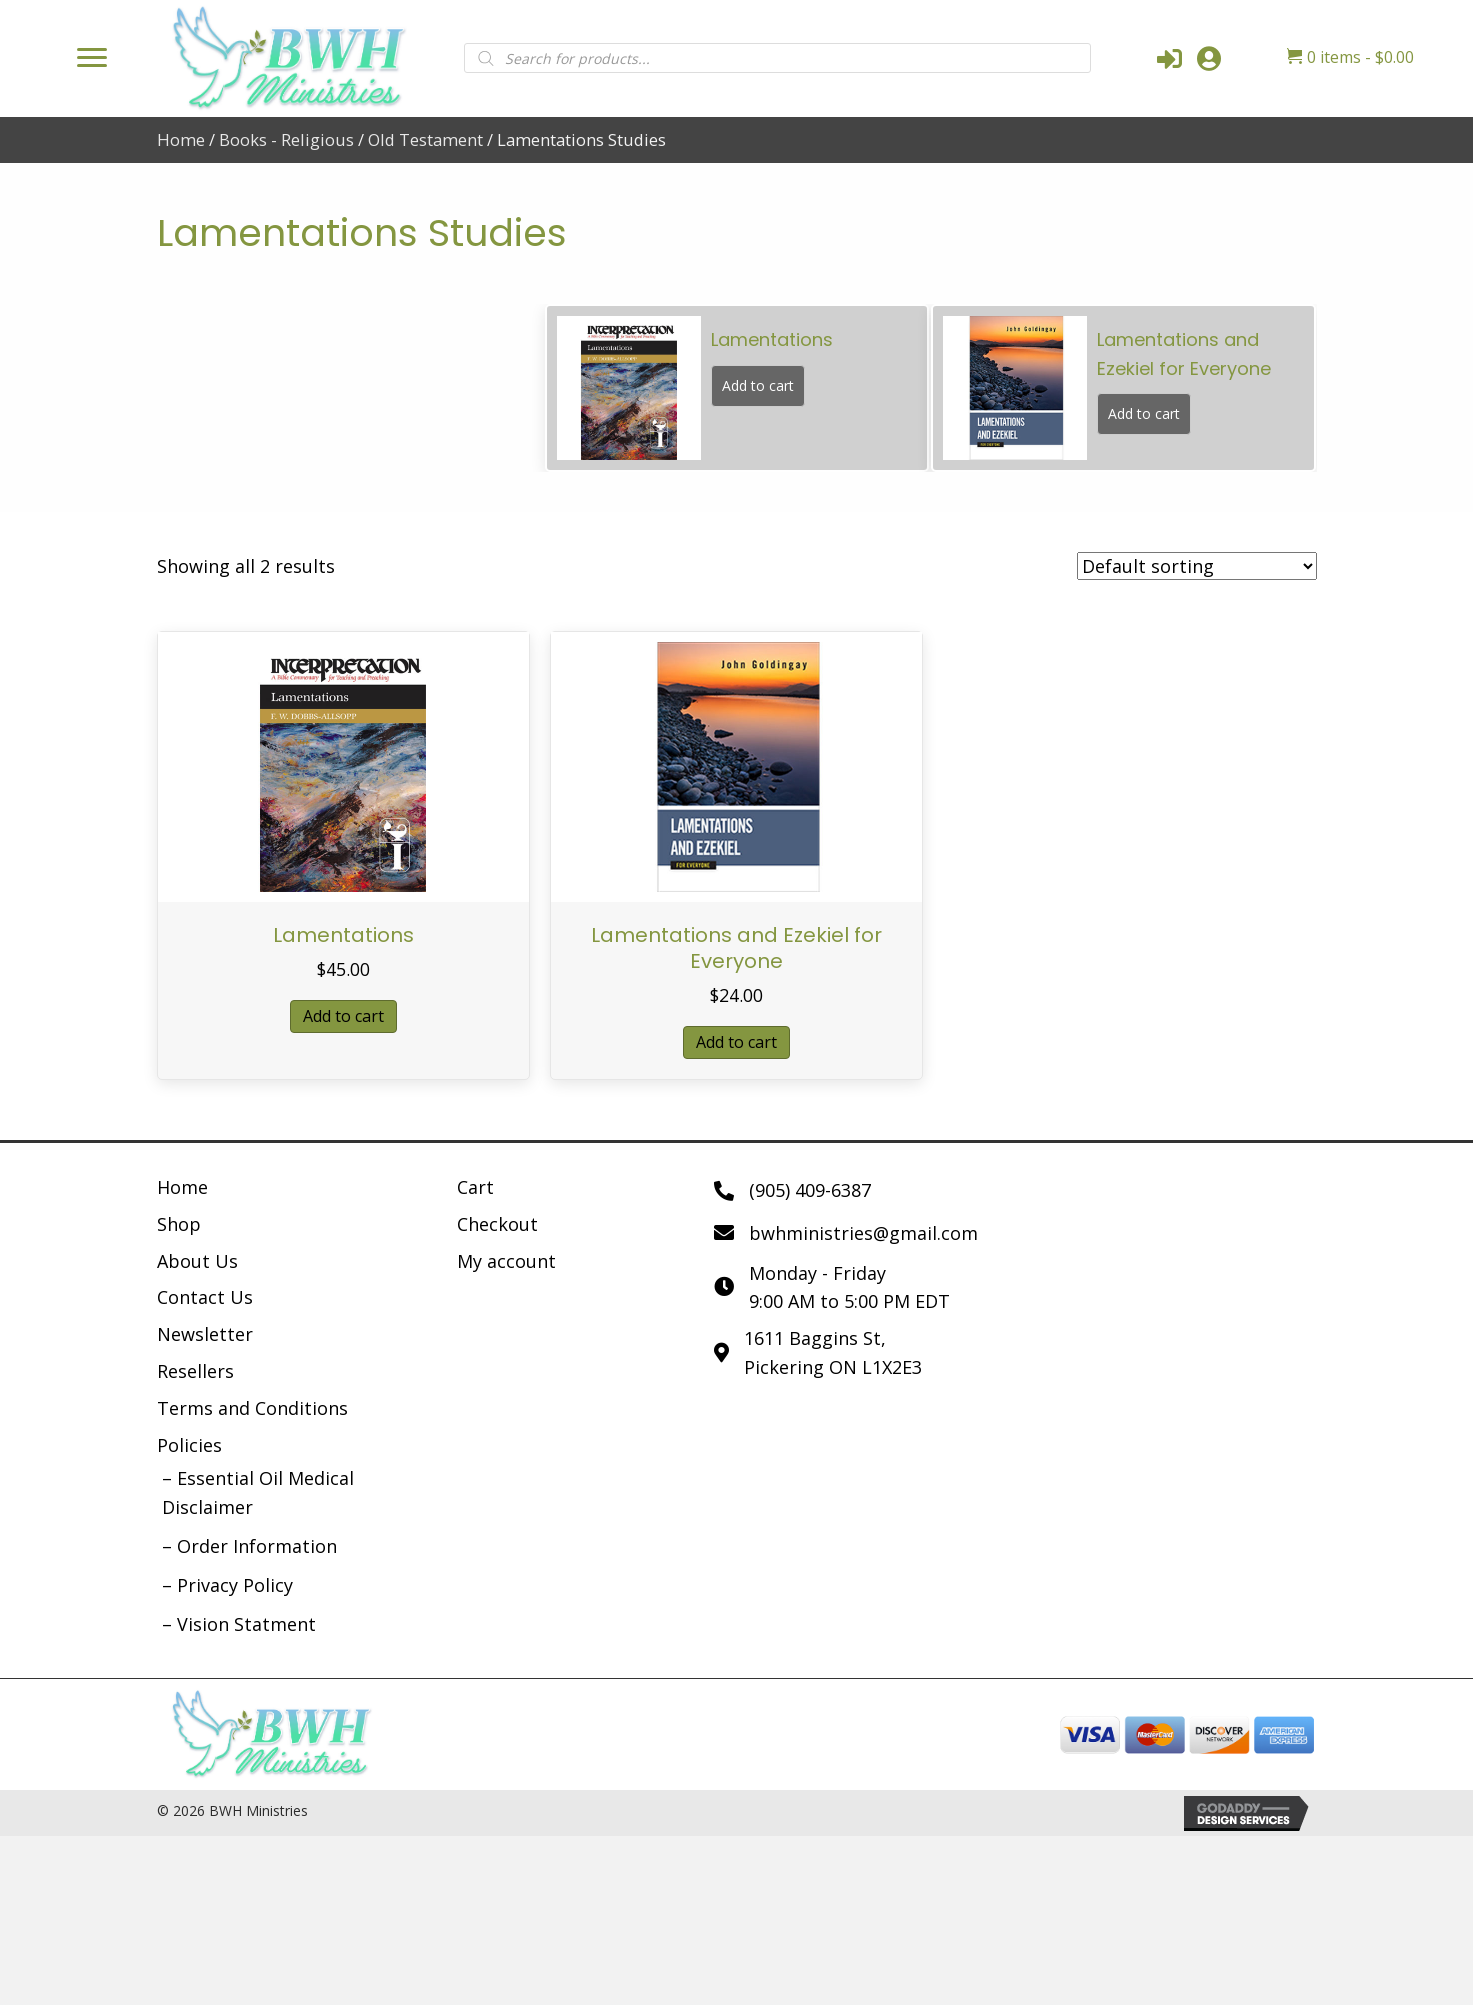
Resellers (195, 1371)
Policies (189, 1445)
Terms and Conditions (252, 1408)
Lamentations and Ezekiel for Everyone (736, 948)
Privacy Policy (235, 1585)
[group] (737, 388)
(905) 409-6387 (810, 1190)
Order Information (257, 1546)
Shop (179, 1224)
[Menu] (92, 58)
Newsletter (205, 1334)
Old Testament (425, 139)
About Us (197, 1261)
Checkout (497, 1224)
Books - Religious (286, 139)
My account (506, 1261)
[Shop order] (1197, 566)
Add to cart (758, 385)
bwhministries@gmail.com (863, 1233)
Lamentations (343, 935)
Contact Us (205, 1297)
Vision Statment (246, 1624)
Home (181, 139)
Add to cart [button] (343, 1016)
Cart (475, 1187)
